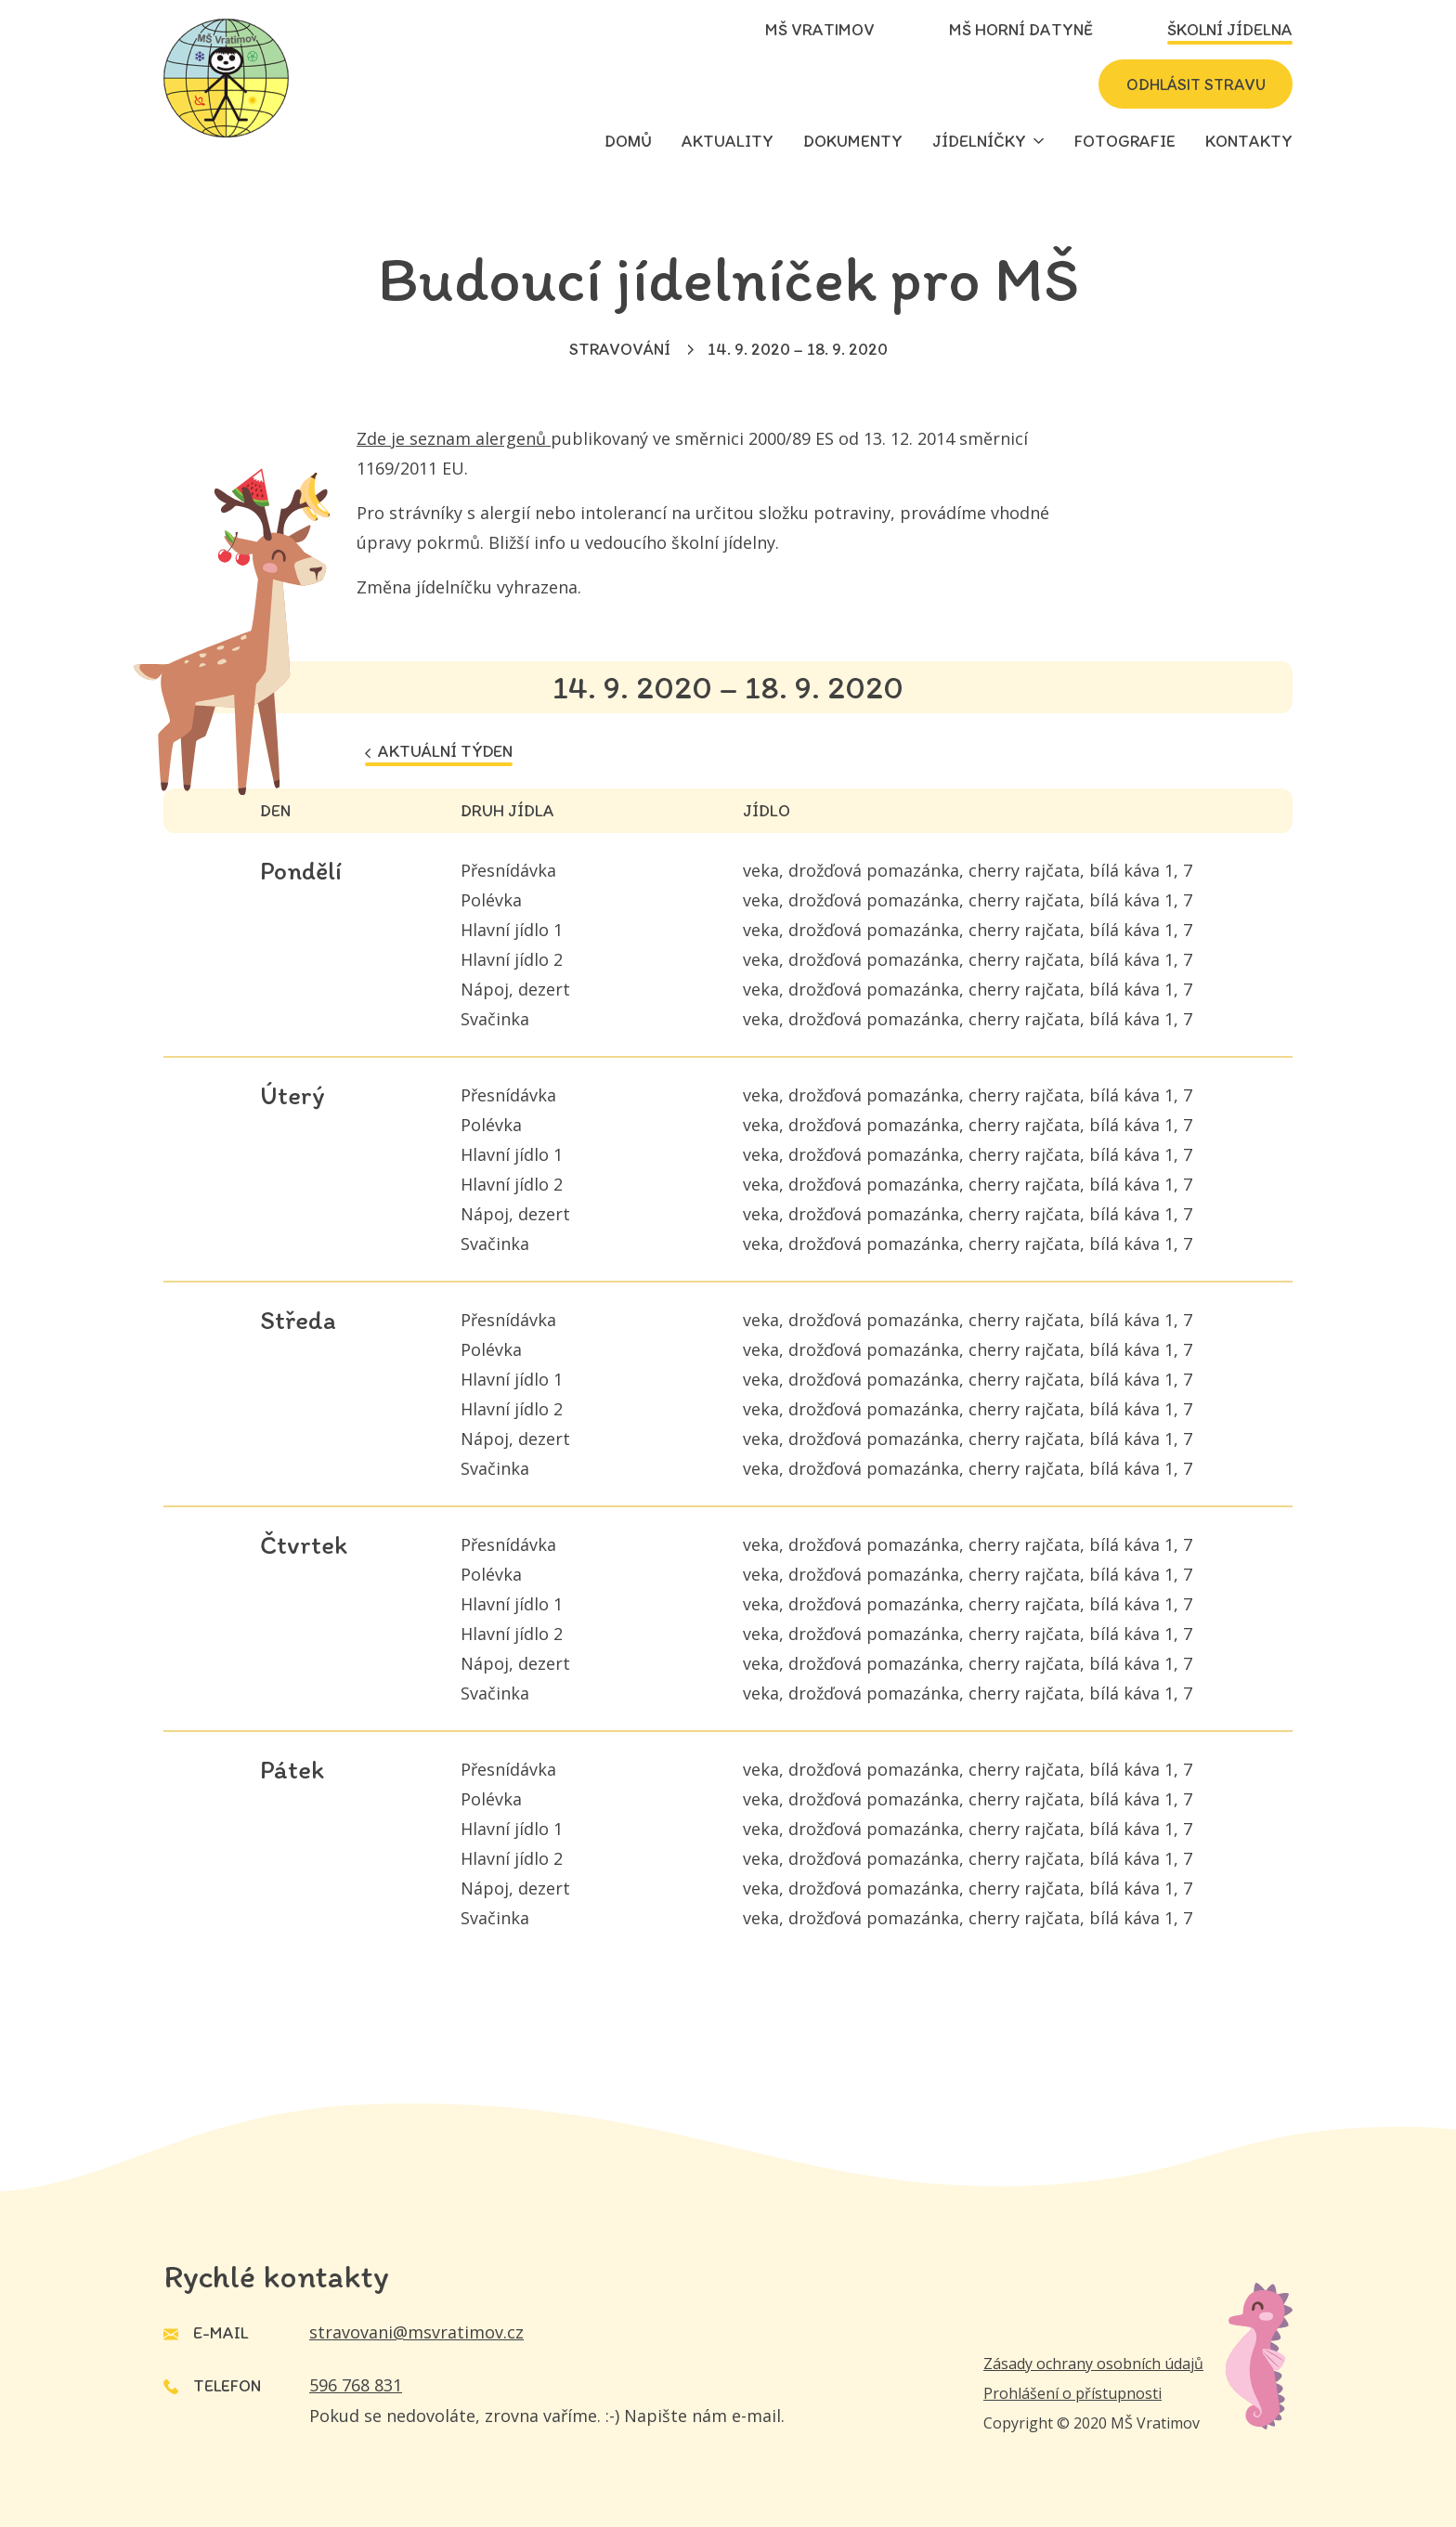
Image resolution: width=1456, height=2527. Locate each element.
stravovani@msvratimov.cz (416, 2332)
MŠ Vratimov (820, 30)
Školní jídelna (1230, 30)
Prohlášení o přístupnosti (1072, 2393)
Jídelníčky (979, 141)
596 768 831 (355, 2385)
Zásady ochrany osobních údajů (1093, 2363)
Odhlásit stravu (1190, 85)
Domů (628, 141)
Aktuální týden (439, 751)
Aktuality (728, 141)
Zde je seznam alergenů (454, 438)
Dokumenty (853, 141)
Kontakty (1249, 141)
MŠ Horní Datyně (1021, 30)
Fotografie (1125, 141)
